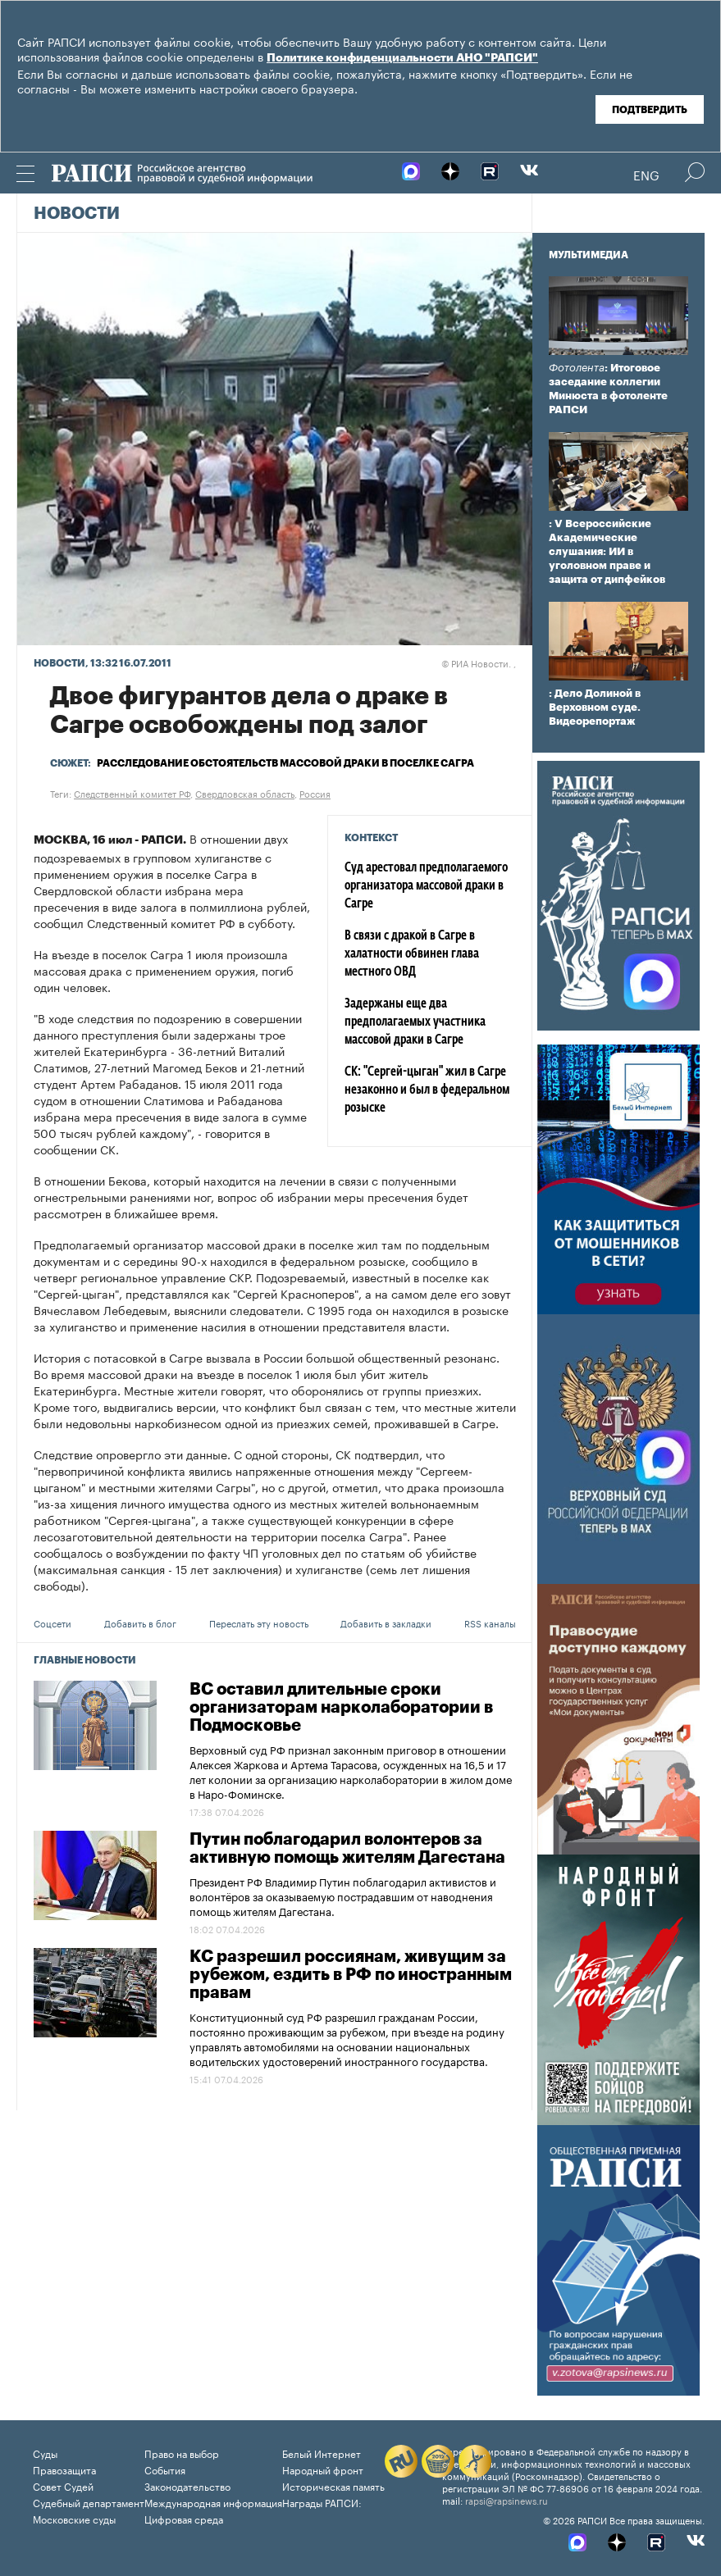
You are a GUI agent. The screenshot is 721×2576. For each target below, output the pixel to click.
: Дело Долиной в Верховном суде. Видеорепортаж (595, 707)
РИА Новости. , (478, 662)
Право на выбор (181, 2452)
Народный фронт (322, 2469)
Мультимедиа (588, 255)
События (164, 2469)
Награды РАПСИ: (322, 2502)
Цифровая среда (183, 2518)
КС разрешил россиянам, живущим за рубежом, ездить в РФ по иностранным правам (350, 1975)
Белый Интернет (321, 2452)
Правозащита (64, 2469)
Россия (315, 792)
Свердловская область (244, 792)
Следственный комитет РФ (132, 792)
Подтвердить (649, 110)
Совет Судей (63, 2485)
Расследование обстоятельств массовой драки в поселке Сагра (285, 763)
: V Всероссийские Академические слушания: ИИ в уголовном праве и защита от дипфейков (607, 551)
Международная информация (213, 2502)
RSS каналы (490, 1622)
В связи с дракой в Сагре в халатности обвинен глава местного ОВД (412, 954)
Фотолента (577, 367)
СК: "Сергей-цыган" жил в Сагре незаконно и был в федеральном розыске (427, 1090)
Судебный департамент (88, 2502)
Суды (45, 2452)
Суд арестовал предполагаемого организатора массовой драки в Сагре (426, 886)
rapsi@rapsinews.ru (506, 2499)
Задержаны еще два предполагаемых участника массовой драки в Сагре (415, 1022)
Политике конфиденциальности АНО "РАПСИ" (402, 58)
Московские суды (74, 2518)
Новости (77, 214)
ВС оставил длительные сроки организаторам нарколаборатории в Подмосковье (341, 1708)
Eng (646, 173)
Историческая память (333, 2485)
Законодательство (187, 2485)
